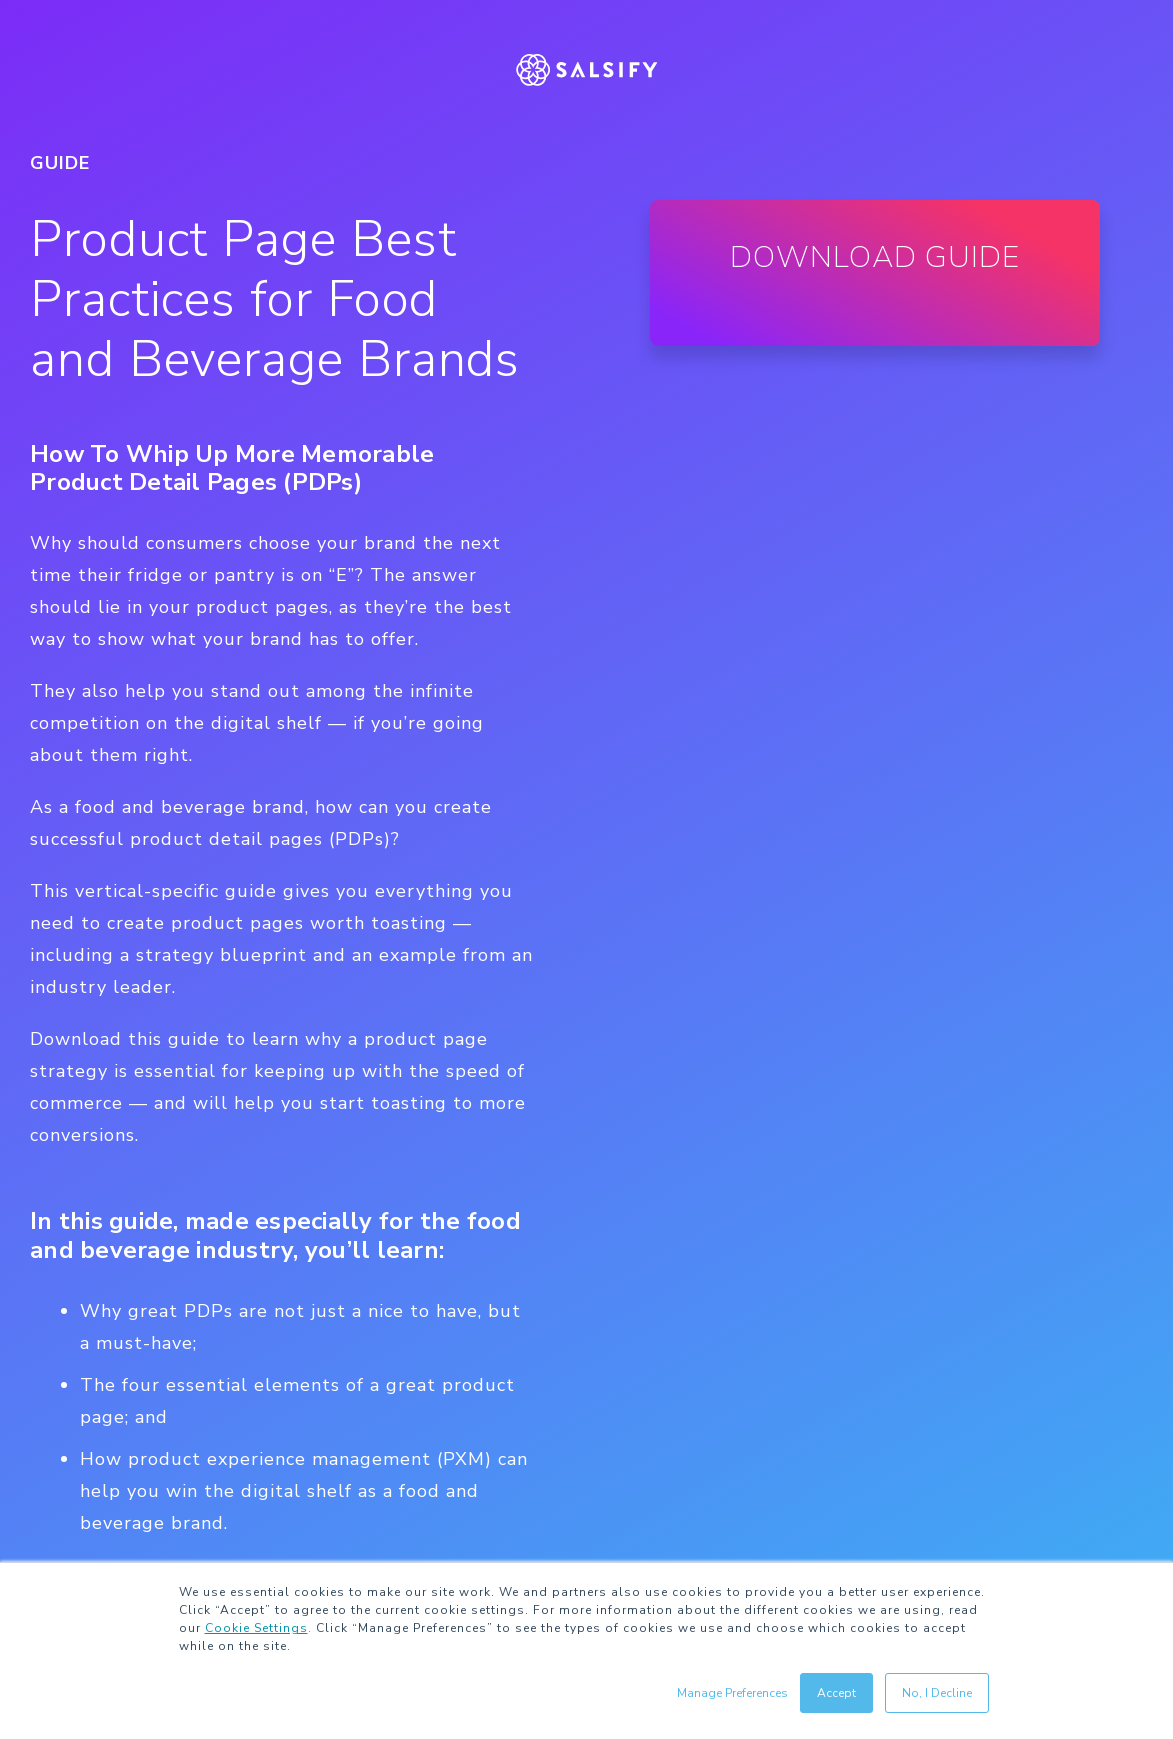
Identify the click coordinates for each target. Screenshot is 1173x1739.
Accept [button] (836, 1693)
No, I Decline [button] (937, 1693)
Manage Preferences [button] (732, 1693)
